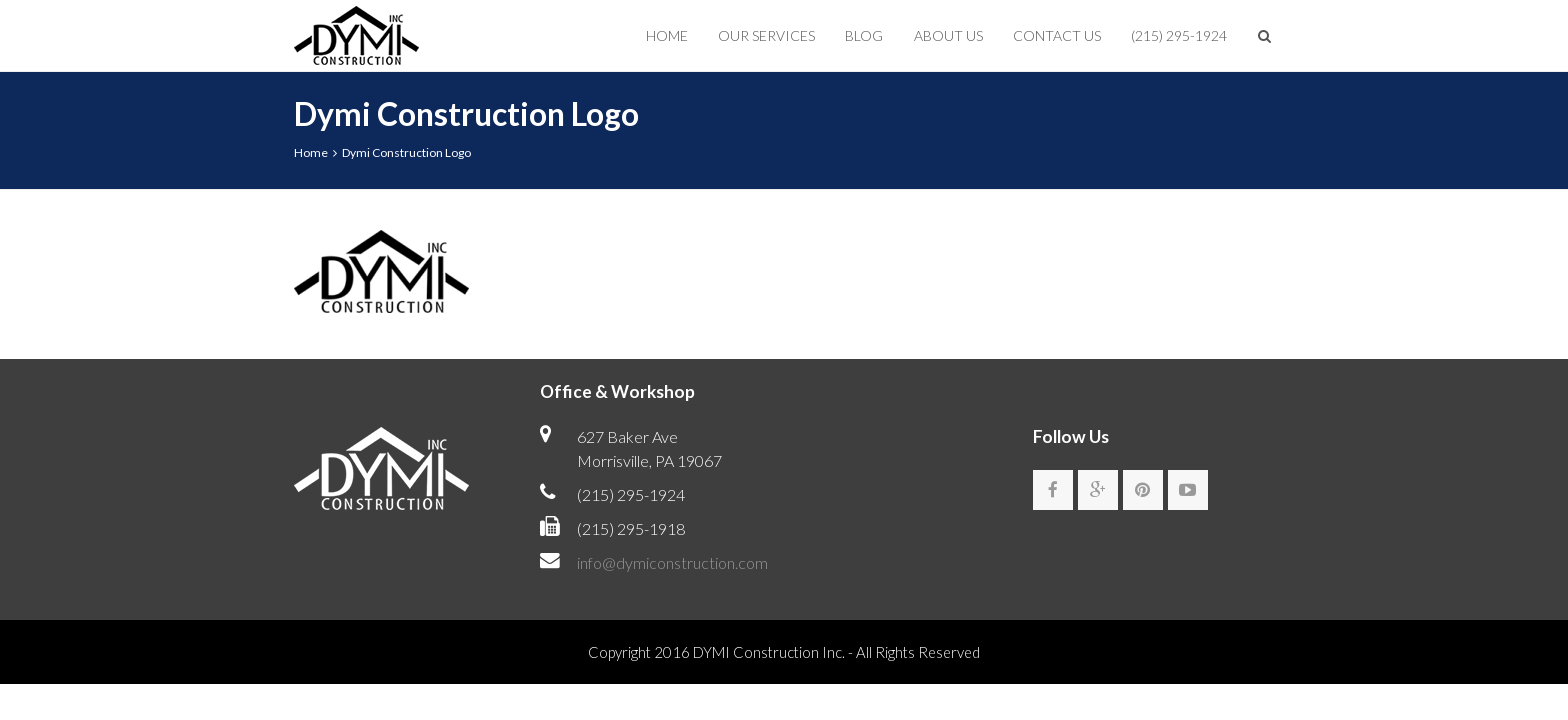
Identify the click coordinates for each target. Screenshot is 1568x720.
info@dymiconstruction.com (672, 562)
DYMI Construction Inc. (769, 652)
